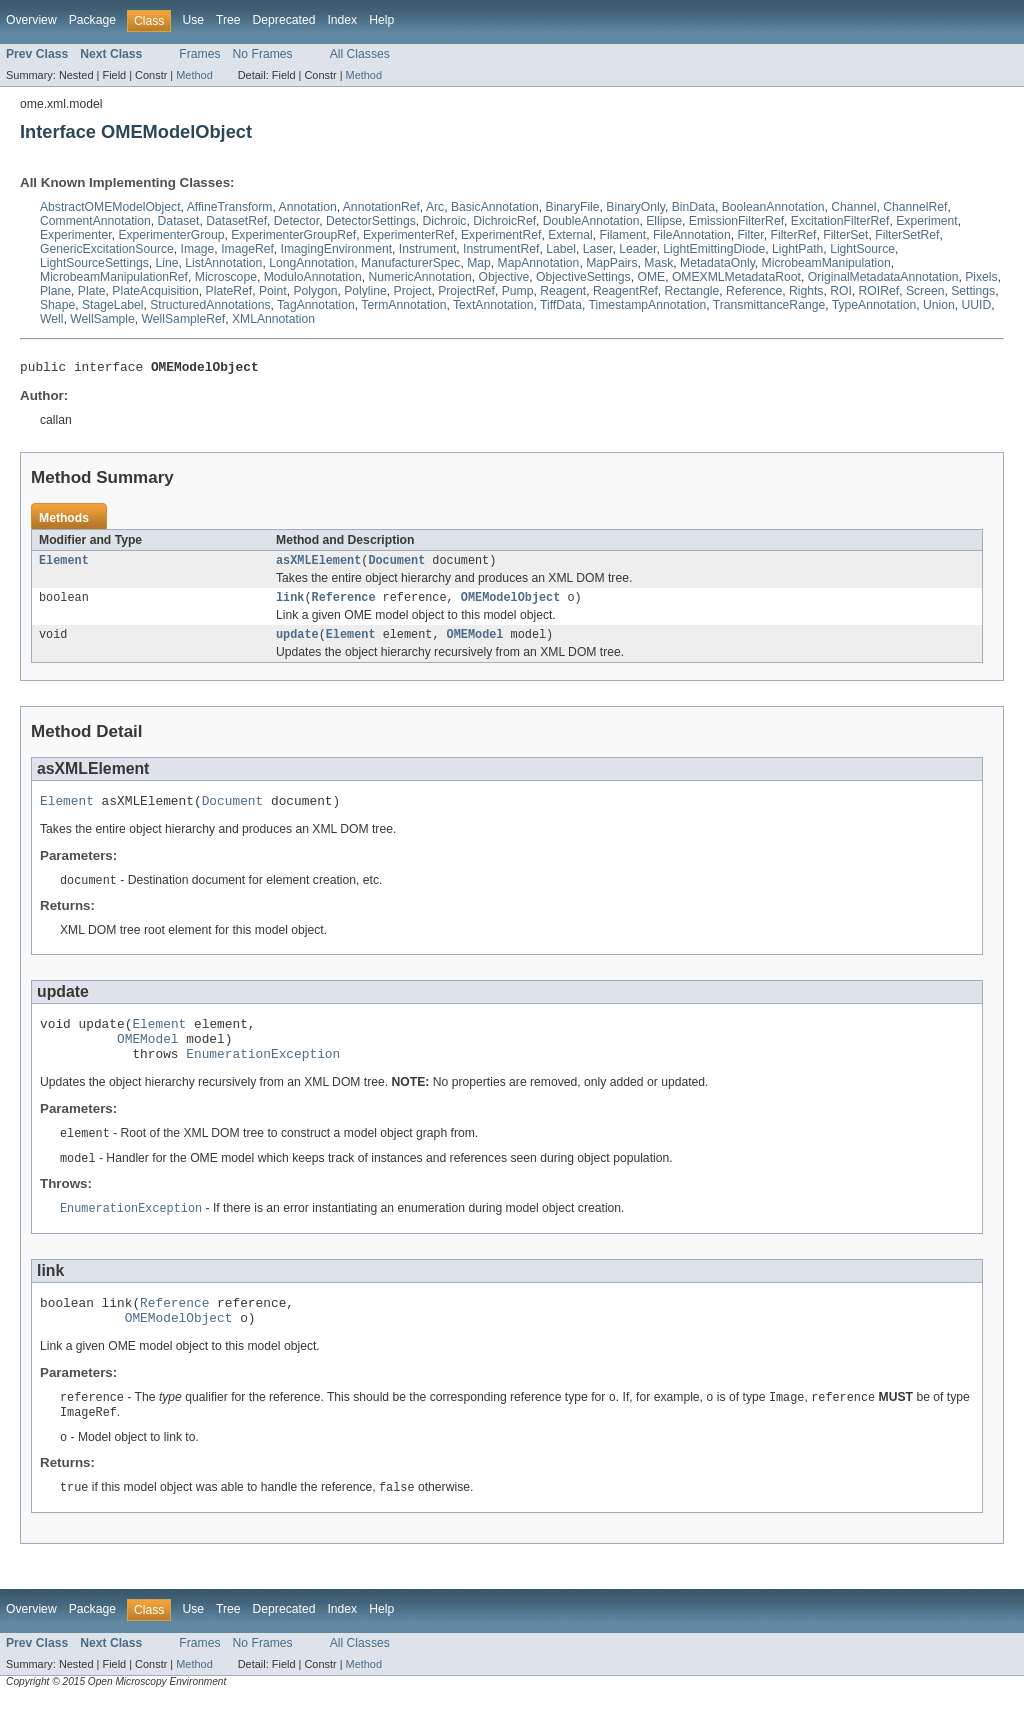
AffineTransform (230, 207)
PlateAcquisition (155, 291)
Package (92, 20)
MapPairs (611, 263)
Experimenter (76, 235)
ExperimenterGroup (171, 235)
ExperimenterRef (408, 235)
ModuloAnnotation (313, 277)
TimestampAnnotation (647, 305)
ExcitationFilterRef (840, 221)
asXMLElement (318, 565)
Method (194, 75)
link (290, 604)
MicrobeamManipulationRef (114, 277)
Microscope (226, 277)
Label (561, 249)
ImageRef (247, 249)
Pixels (981, 277)
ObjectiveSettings (583, 277)
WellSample (102, 319)
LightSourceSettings (94, 263)
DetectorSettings (371, 221)
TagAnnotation (316, 305)
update (297, 643)
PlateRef (229, 291)
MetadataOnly (717, 263)
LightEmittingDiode (714, 249)
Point (273, 291)
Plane (55, 291)
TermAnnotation (403, 305)
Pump (518, 291)
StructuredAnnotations (210, 305)
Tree (228, 20)
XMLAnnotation (273, 319)
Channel (853, 207)
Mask (658, 263)
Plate (92, 291)
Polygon (315, 291)
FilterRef (794, 235)
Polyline (365, 291)
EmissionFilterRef (736, 221)
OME (651, 277)
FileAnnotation (692, 235)
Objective (504, 277)
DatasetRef (236, 221)
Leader (637, 249)
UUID (977, 305)
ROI (841, 291)
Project (413, 291)
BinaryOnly (635, 207)
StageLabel (113, 305)
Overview (31, 20)
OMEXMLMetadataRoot (736, 277)
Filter (750, 235)
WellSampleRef (184, 319)
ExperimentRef (501, 235)
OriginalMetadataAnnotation (883, 277)
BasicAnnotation (495, 207)
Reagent (563, 291)
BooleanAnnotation (773, 207)
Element (64, 565)
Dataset (179, 221)
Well (51, 319)
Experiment (926, 221)
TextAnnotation (493, 305)
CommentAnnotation (95, 221)
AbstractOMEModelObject (110, 207)
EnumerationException (263, 1075)
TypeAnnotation (874, 305)
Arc (435, 207)
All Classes (360, 54)
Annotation (308, 207)
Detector (296, 221)
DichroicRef (504, 221)
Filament (623, 235)
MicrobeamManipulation (826, 263)
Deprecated (284, 20)
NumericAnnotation (419, 277)
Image (198, 249)
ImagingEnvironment (337, 249)
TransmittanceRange (769, 305)
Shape (57, 305)
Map (479, 263)
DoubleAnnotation (591, 221)
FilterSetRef (907, 235)
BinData (693, 207)
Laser (598, 249)
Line (167, 263)
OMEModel (475, 643)
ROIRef (879, 291)
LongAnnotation (311, 263)
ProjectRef (466, 291)
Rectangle (692, 291)
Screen (925, 291)
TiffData (561, 305)
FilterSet (845, 235)
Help (381, 20)
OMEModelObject (511, 604)
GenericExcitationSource (107, 249)
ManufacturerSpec (410, 263)
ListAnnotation (223, 263)
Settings (973, 291)
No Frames (263, 54)
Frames (199, 54)
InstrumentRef (501, 249)
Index (342, 20)
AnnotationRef (381, 207)
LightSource (862, 249)
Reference (754, 291)
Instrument (427, 249)
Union (939, 305)
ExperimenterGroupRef (293, 235)
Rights (806, 291)
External (570, 235)
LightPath (797, 249)
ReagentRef (625, 291)
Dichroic (445, 221)
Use (193, 20)
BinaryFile (573, 207)
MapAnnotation (539, 263)
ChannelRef (915, 207)
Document (396, 565)
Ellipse (664, 221)
